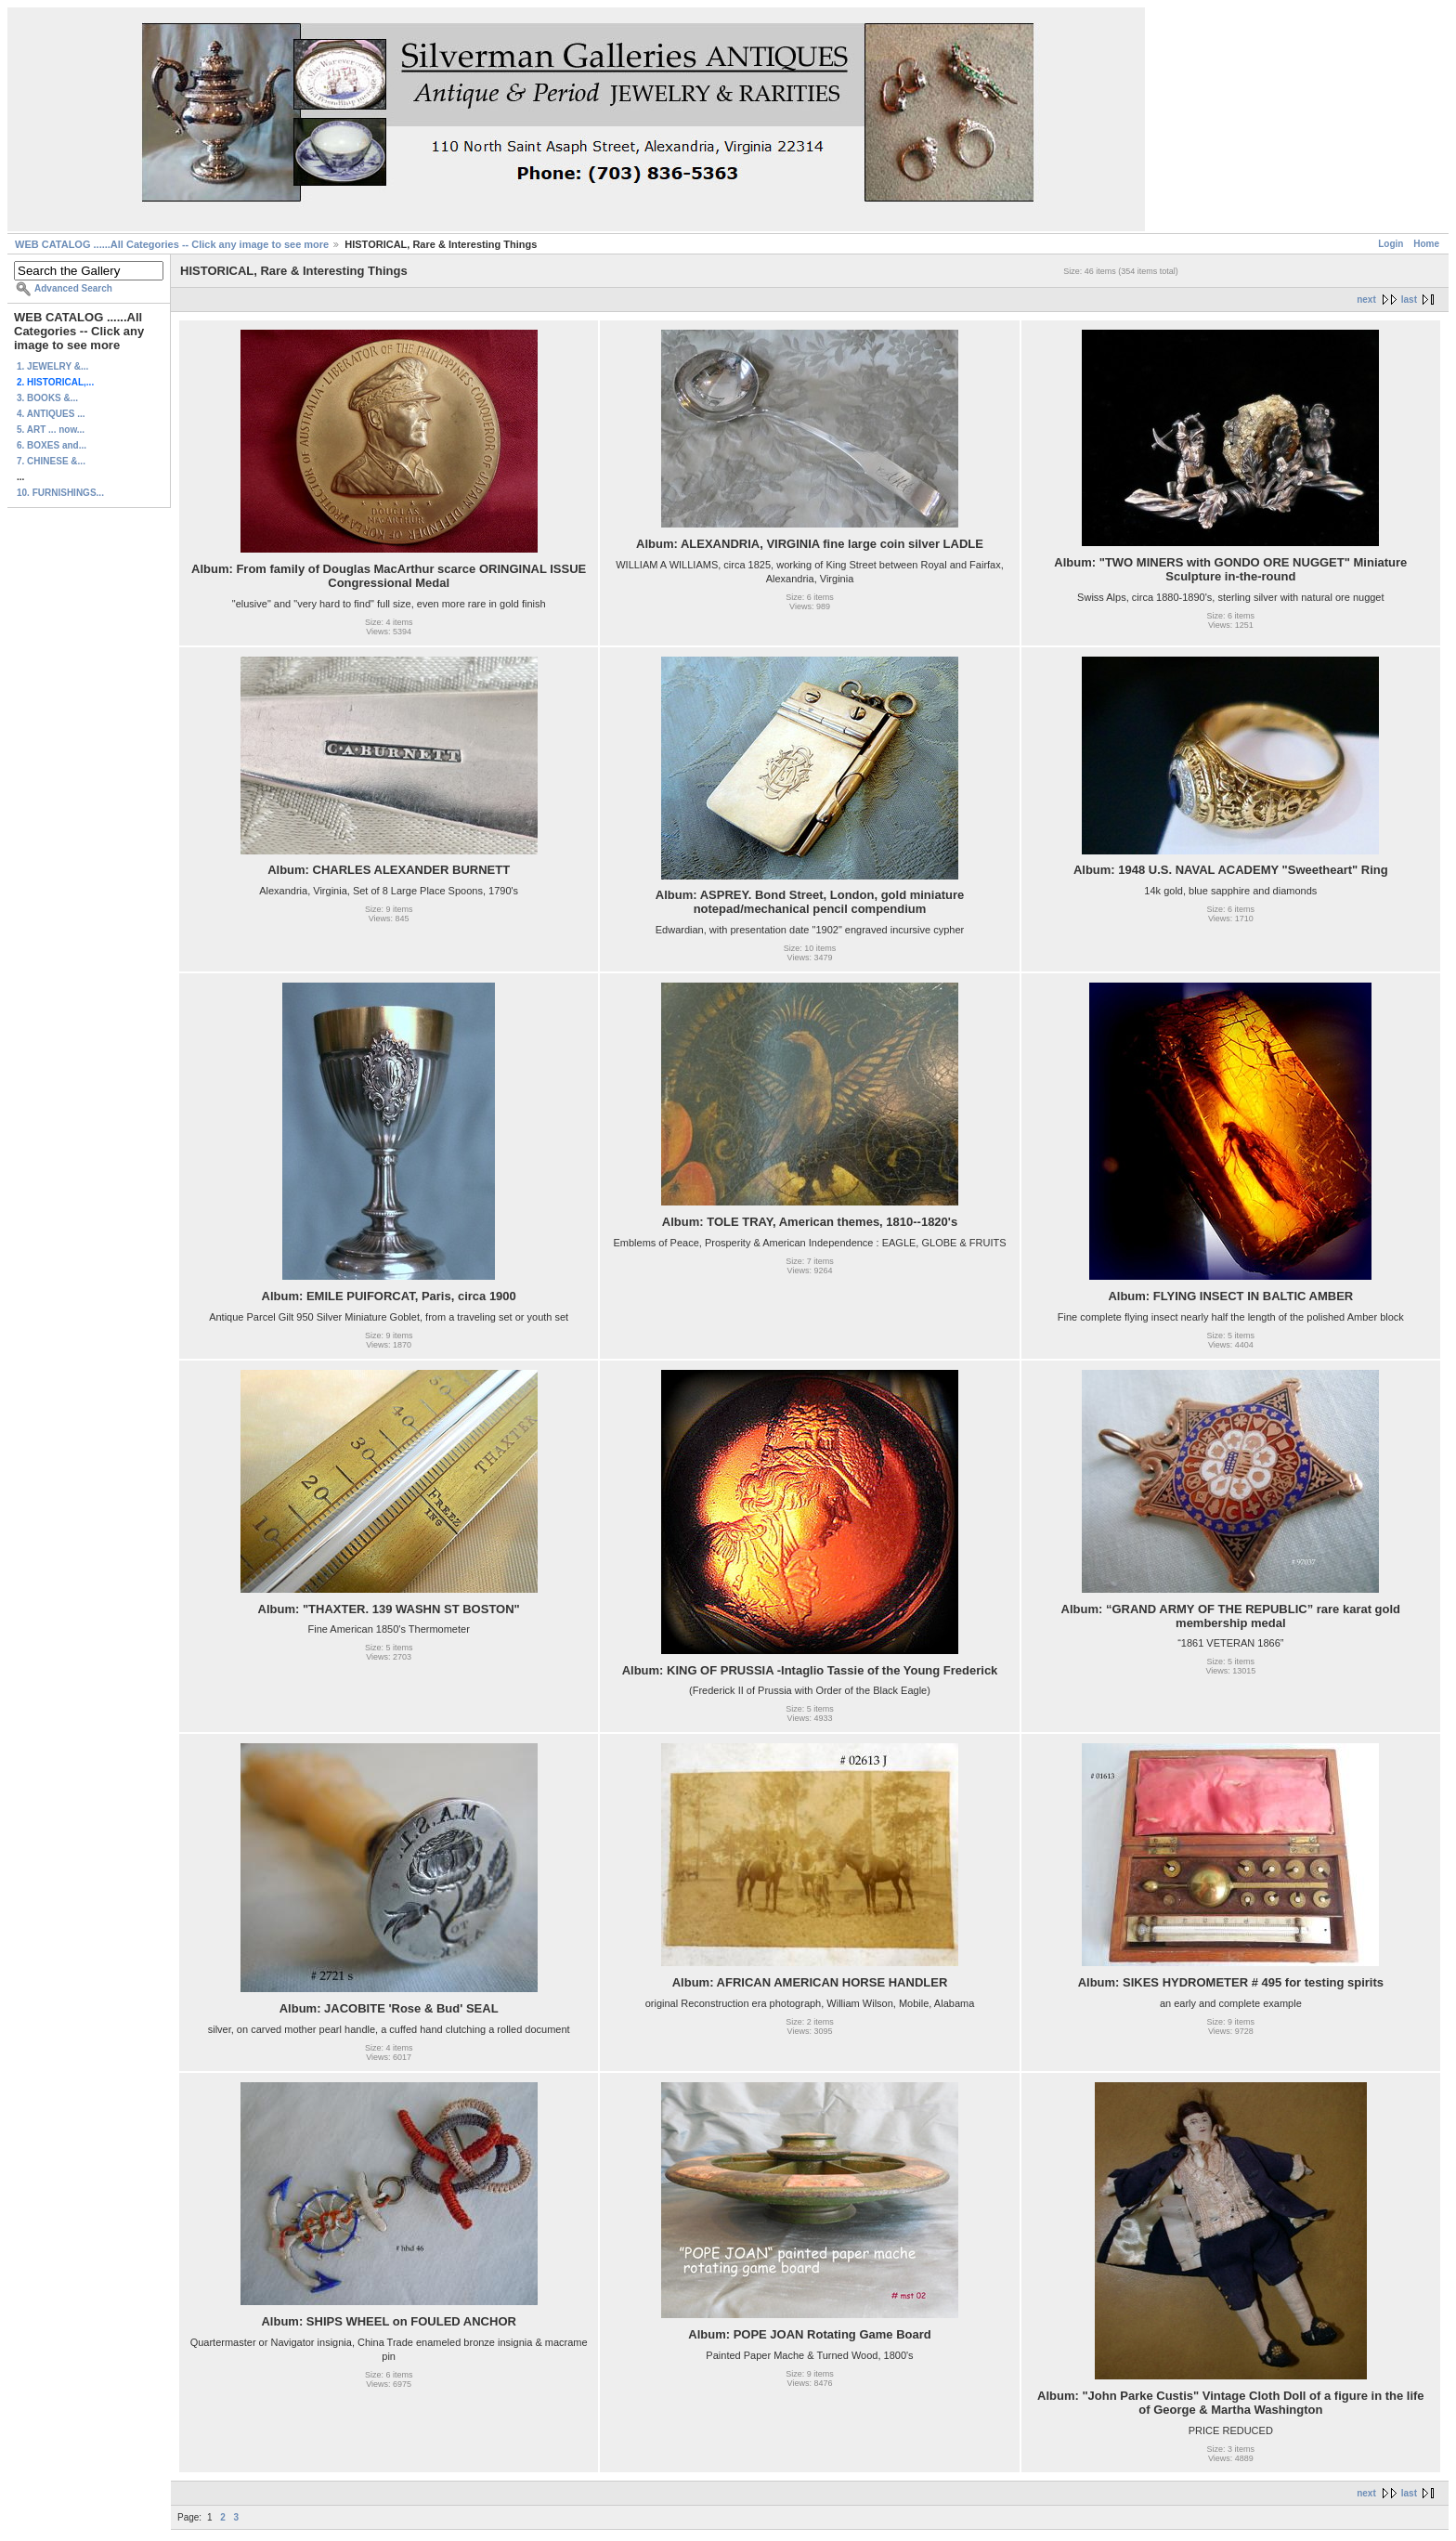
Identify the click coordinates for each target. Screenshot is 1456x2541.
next (1366, 299)
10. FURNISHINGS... (60, 493)
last (1409, 299)
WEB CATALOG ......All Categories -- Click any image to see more (172, 244)
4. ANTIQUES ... (51, 414)
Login (1390, 244)
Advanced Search (73, 288)
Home (1426, 244)
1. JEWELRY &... (52, 366)
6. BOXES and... (51, 445)
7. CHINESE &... (51, 461)
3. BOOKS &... (47, 398)
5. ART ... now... (50, 429)
